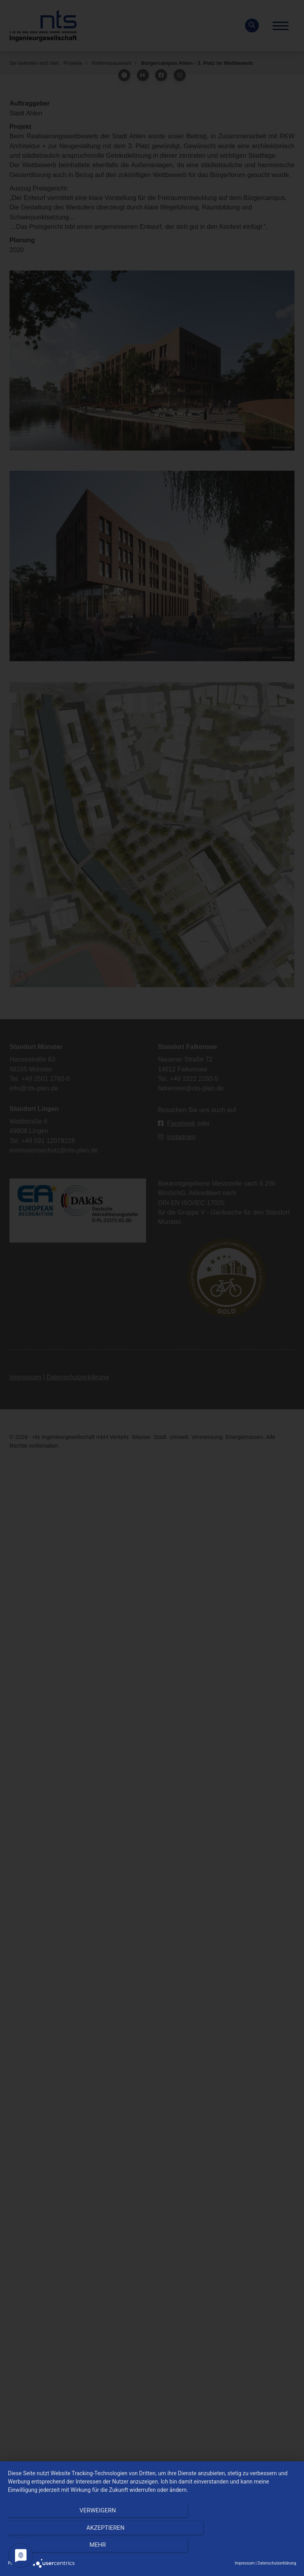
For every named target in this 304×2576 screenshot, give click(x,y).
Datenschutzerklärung (277, 2563)
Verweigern (51, 2548)
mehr (253, 2548)
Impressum (245, 2563)
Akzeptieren (152, 2548)
